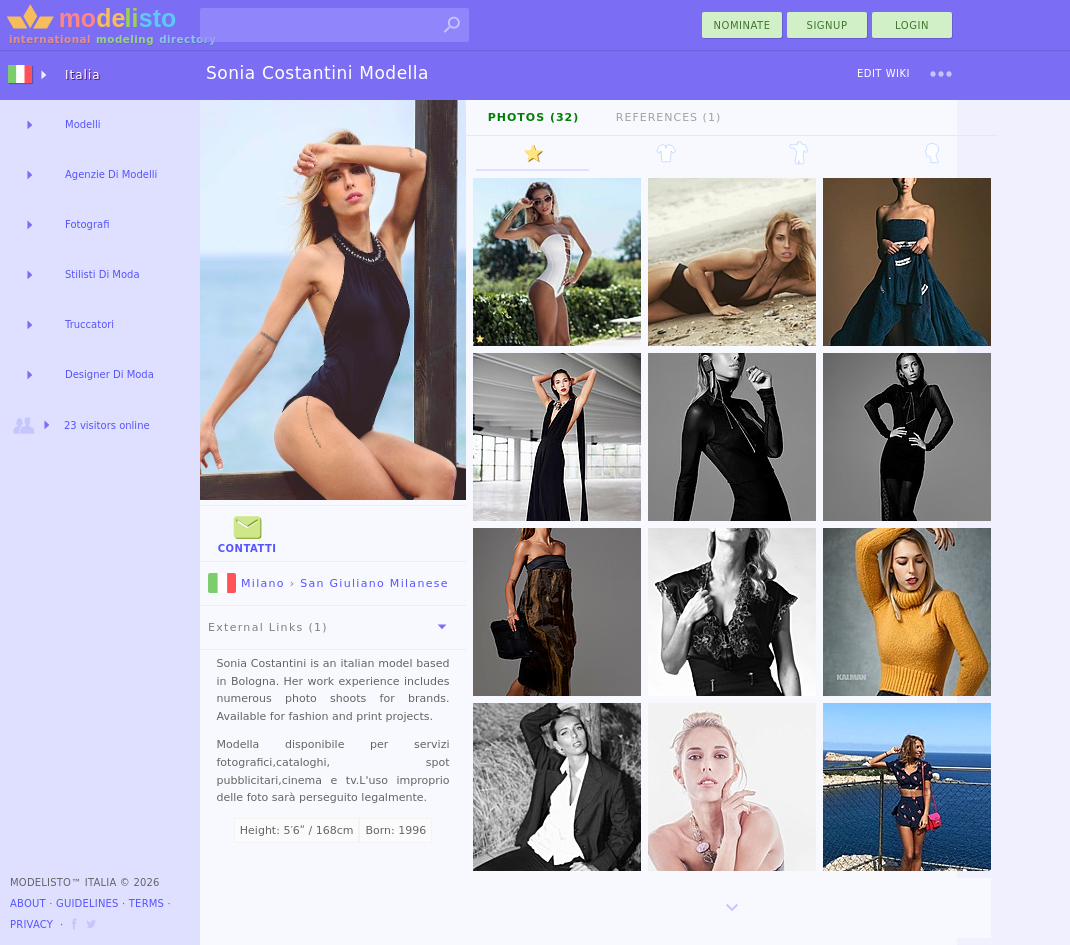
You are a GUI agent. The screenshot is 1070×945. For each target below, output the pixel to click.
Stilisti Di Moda (102, 274)
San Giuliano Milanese (374, 583)
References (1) (668, 117)
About (28, 903)
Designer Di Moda (109, 374)
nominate (742, 25)
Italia (83, 75)
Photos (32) (534, 117)
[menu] (941, 74)
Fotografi (87, 224)
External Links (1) (331, 627)
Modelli (83, 124)
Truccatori (89, 324)
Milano (246, 583)
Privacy (31, 924)
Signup (827, 25)
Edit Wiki (883, 73)
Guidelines (87, 903)
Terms (146, 903)
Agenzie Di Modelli (111, 174)
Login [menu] (912, 25)
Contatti (247, 532)
